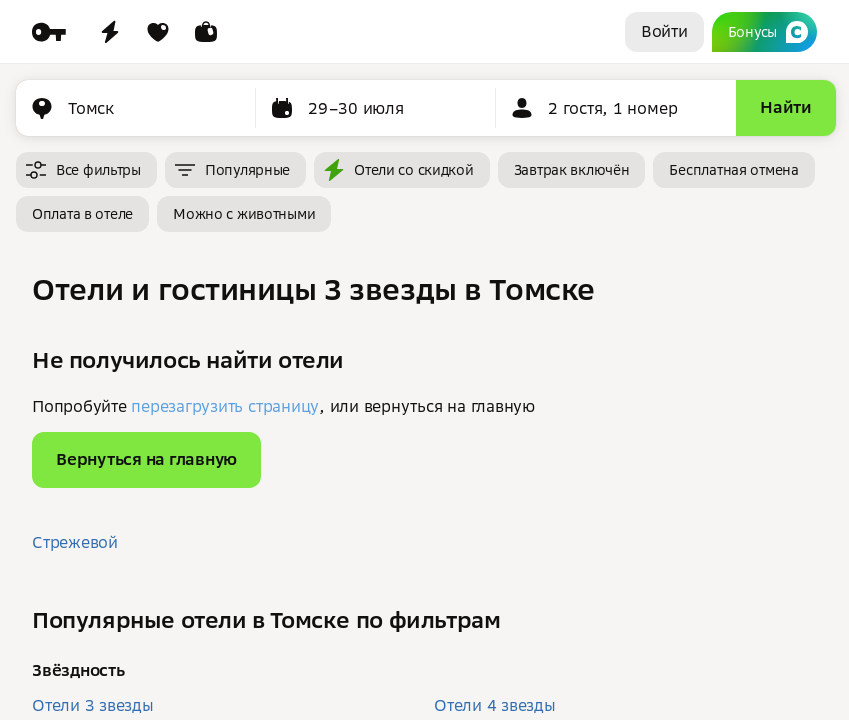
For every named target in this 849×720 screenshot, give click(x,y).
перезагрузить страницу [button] (225, 406)
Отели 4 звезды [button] (495, 705)
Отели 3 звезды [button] (93, 705)
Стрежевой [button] (75, 542)
